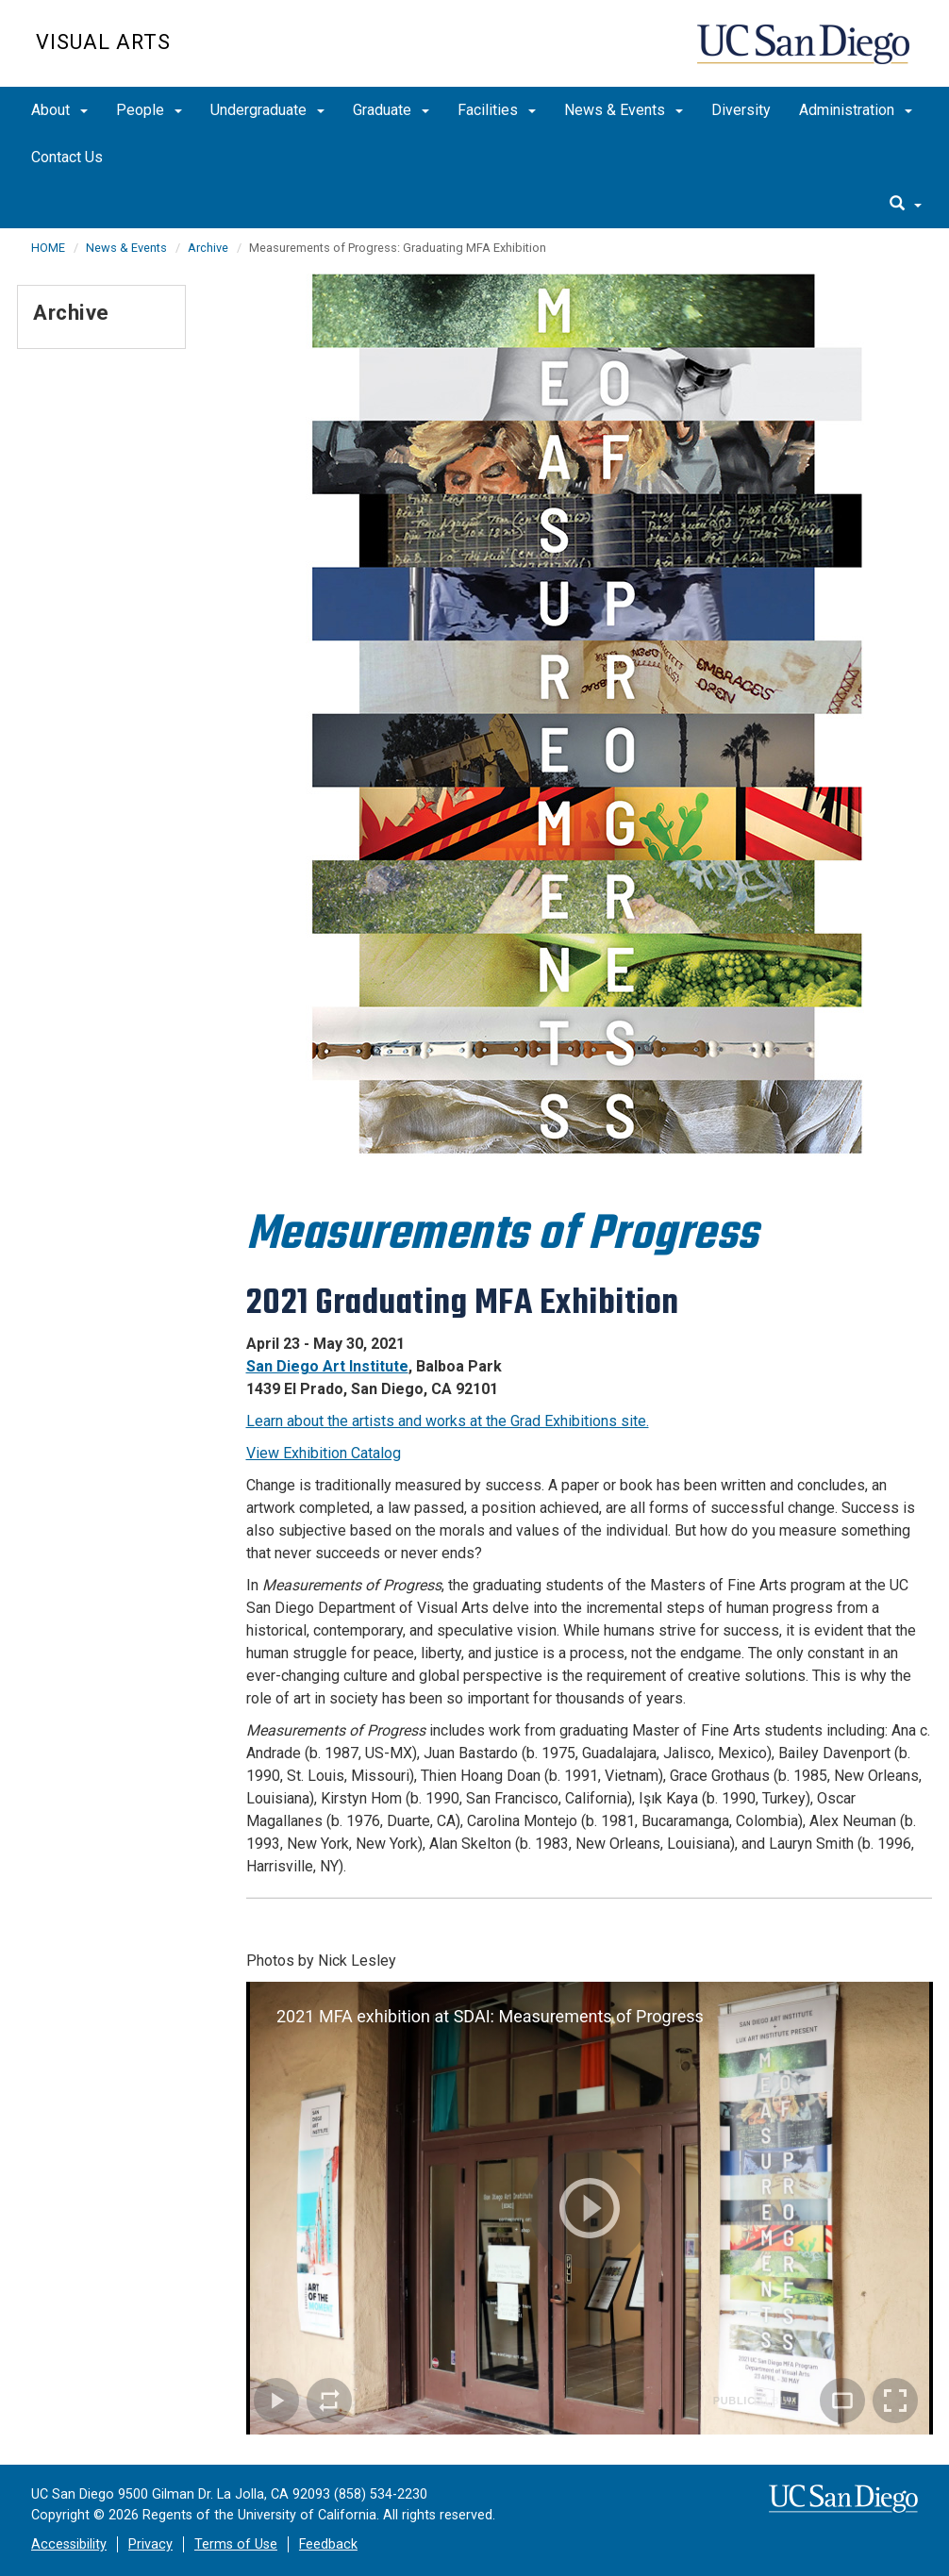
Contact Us (67, 157)
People (149, 110)
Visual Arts (103, 42)
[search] (905, 204)
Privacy (150, 2544)
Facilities (497, 110)
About (59, 110)
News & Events (623, 110)
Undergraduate (267, 110)
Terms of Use (235, 2544)
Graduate (391, 110)
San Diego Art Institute (327, 1366)
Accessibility (69, 2544)
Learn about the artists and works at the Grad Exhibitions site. (447, 1421)
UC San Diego (805, 53)
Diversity (741, 110)
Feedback (328, 2544)
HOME (48, 248)
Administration (855, 110)
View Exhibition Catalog (323, 1453)
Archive (208, 248)
